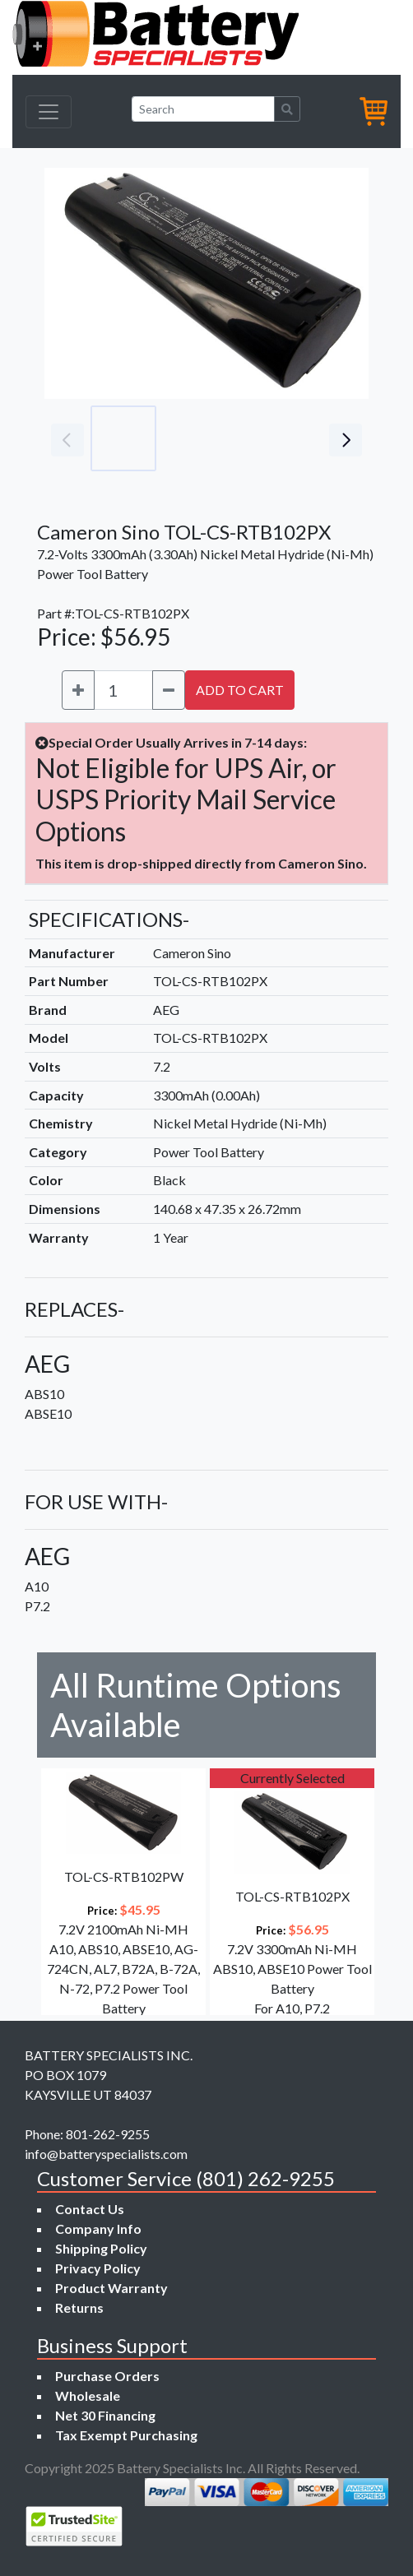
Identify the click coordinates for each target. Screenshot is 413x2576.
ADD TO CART (240, 689)
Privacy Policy (98, 2268)
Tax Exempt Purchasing (126, 2435)
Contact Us (89, 2209)
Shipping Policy (101, 2248)
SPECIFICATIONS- (109, 919)
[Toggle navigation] (49, 111)
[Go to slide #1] (123, 438)
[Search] (203, 109)
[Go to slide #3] (268, 438)
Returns (79, 2307)
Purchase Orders (107, 2376)
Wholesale (87, 2395)
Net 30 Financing (105, 2415)
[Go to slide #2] (196, 438)
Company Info (98, 2228)
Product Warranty (111, 2288)
